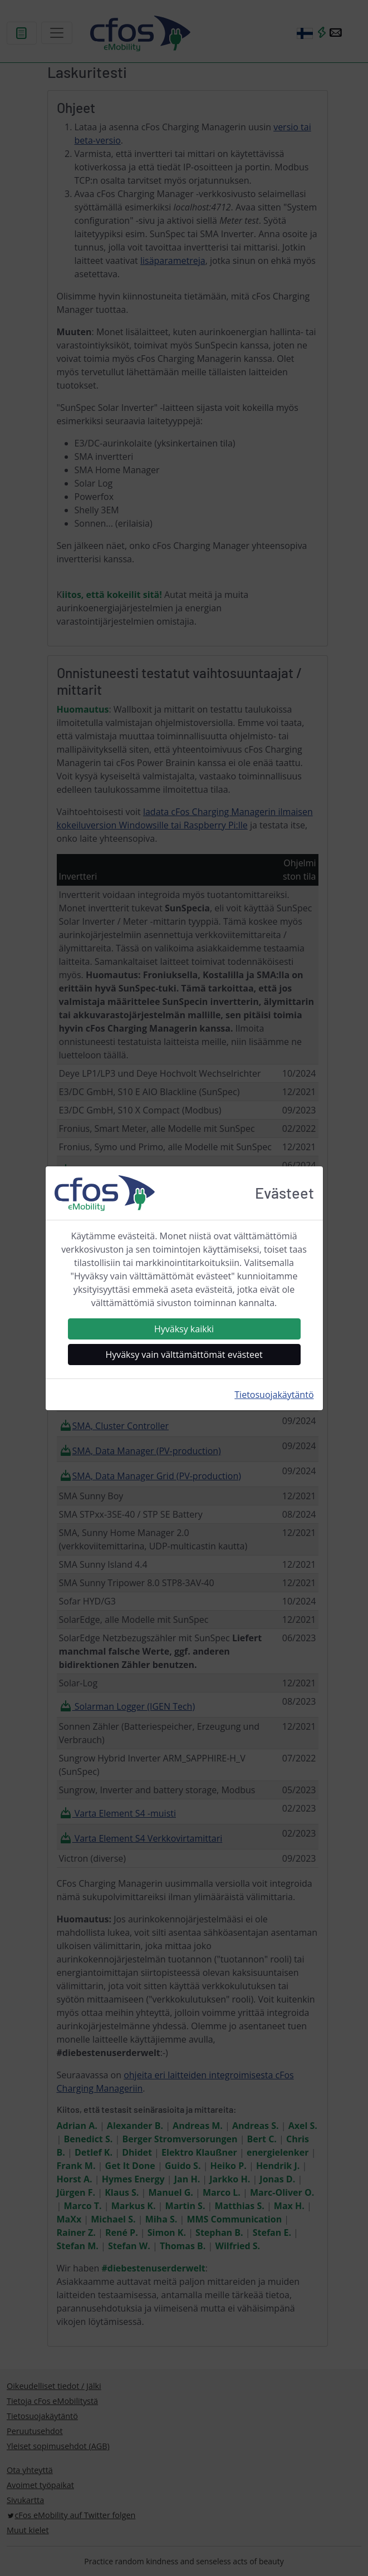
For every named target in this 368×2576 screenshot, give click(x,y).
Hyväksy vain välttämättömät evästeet (183, 1354)
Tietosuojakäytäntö (273, 1394)
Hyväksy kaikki (184, 1329)
